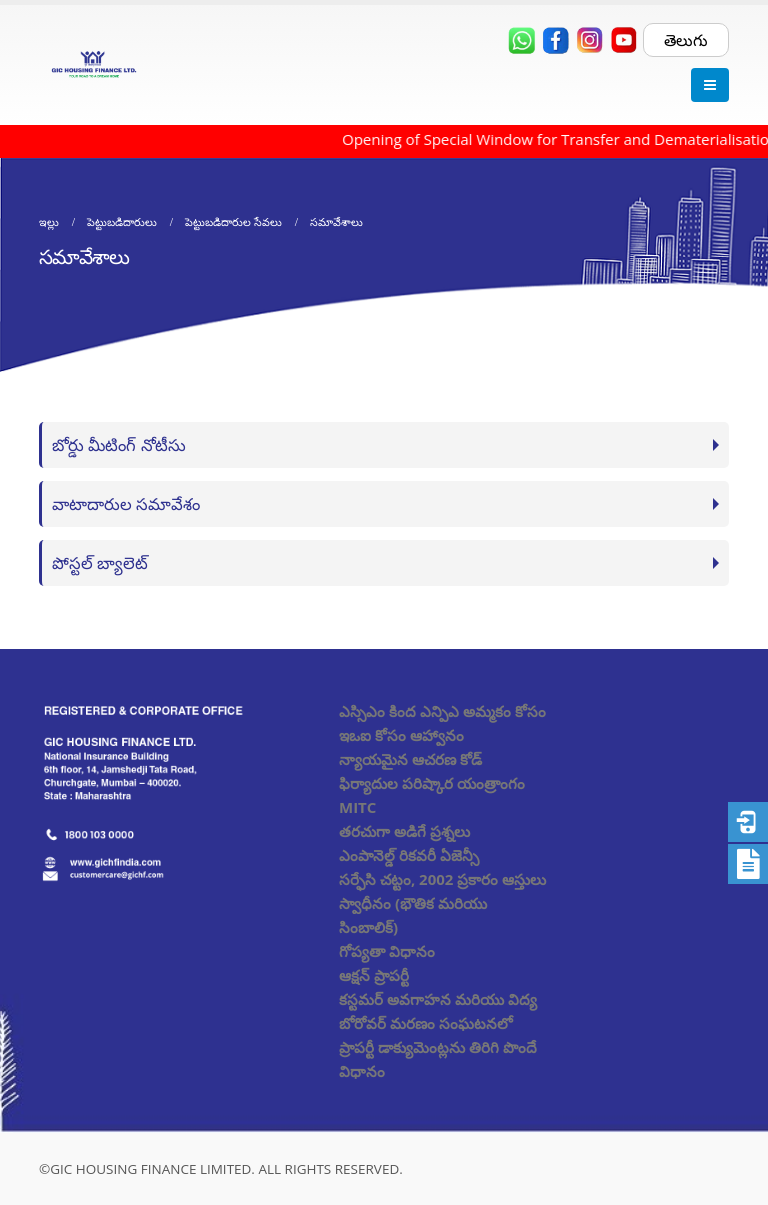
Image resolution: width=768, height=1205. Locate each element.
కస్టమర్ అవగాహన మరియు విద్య (438, 999)
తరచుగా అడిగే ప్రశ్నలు (404, 831)
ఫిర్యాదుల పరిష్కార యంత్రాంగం (432, 783)
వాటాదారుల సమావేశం (126, 503)
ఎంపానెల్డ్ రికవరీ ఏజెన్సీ (409, 855)
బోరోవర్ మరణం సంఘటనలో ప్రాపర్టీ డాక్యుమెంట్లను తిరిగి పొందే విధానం (438, 1047)
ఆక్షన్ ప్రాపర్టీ (374, 975)
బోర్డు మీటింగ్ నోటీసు (119, 444)
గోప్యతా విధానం (387, 951)
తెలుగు (686, 40)
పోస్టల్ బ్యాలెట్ (100, 562)
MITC (357, 807)
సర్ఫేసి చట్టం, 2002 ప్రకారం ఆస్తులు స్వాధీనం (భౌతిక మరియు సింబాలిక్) (442, 903)
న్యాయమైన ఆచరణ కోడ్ (410, 759)
